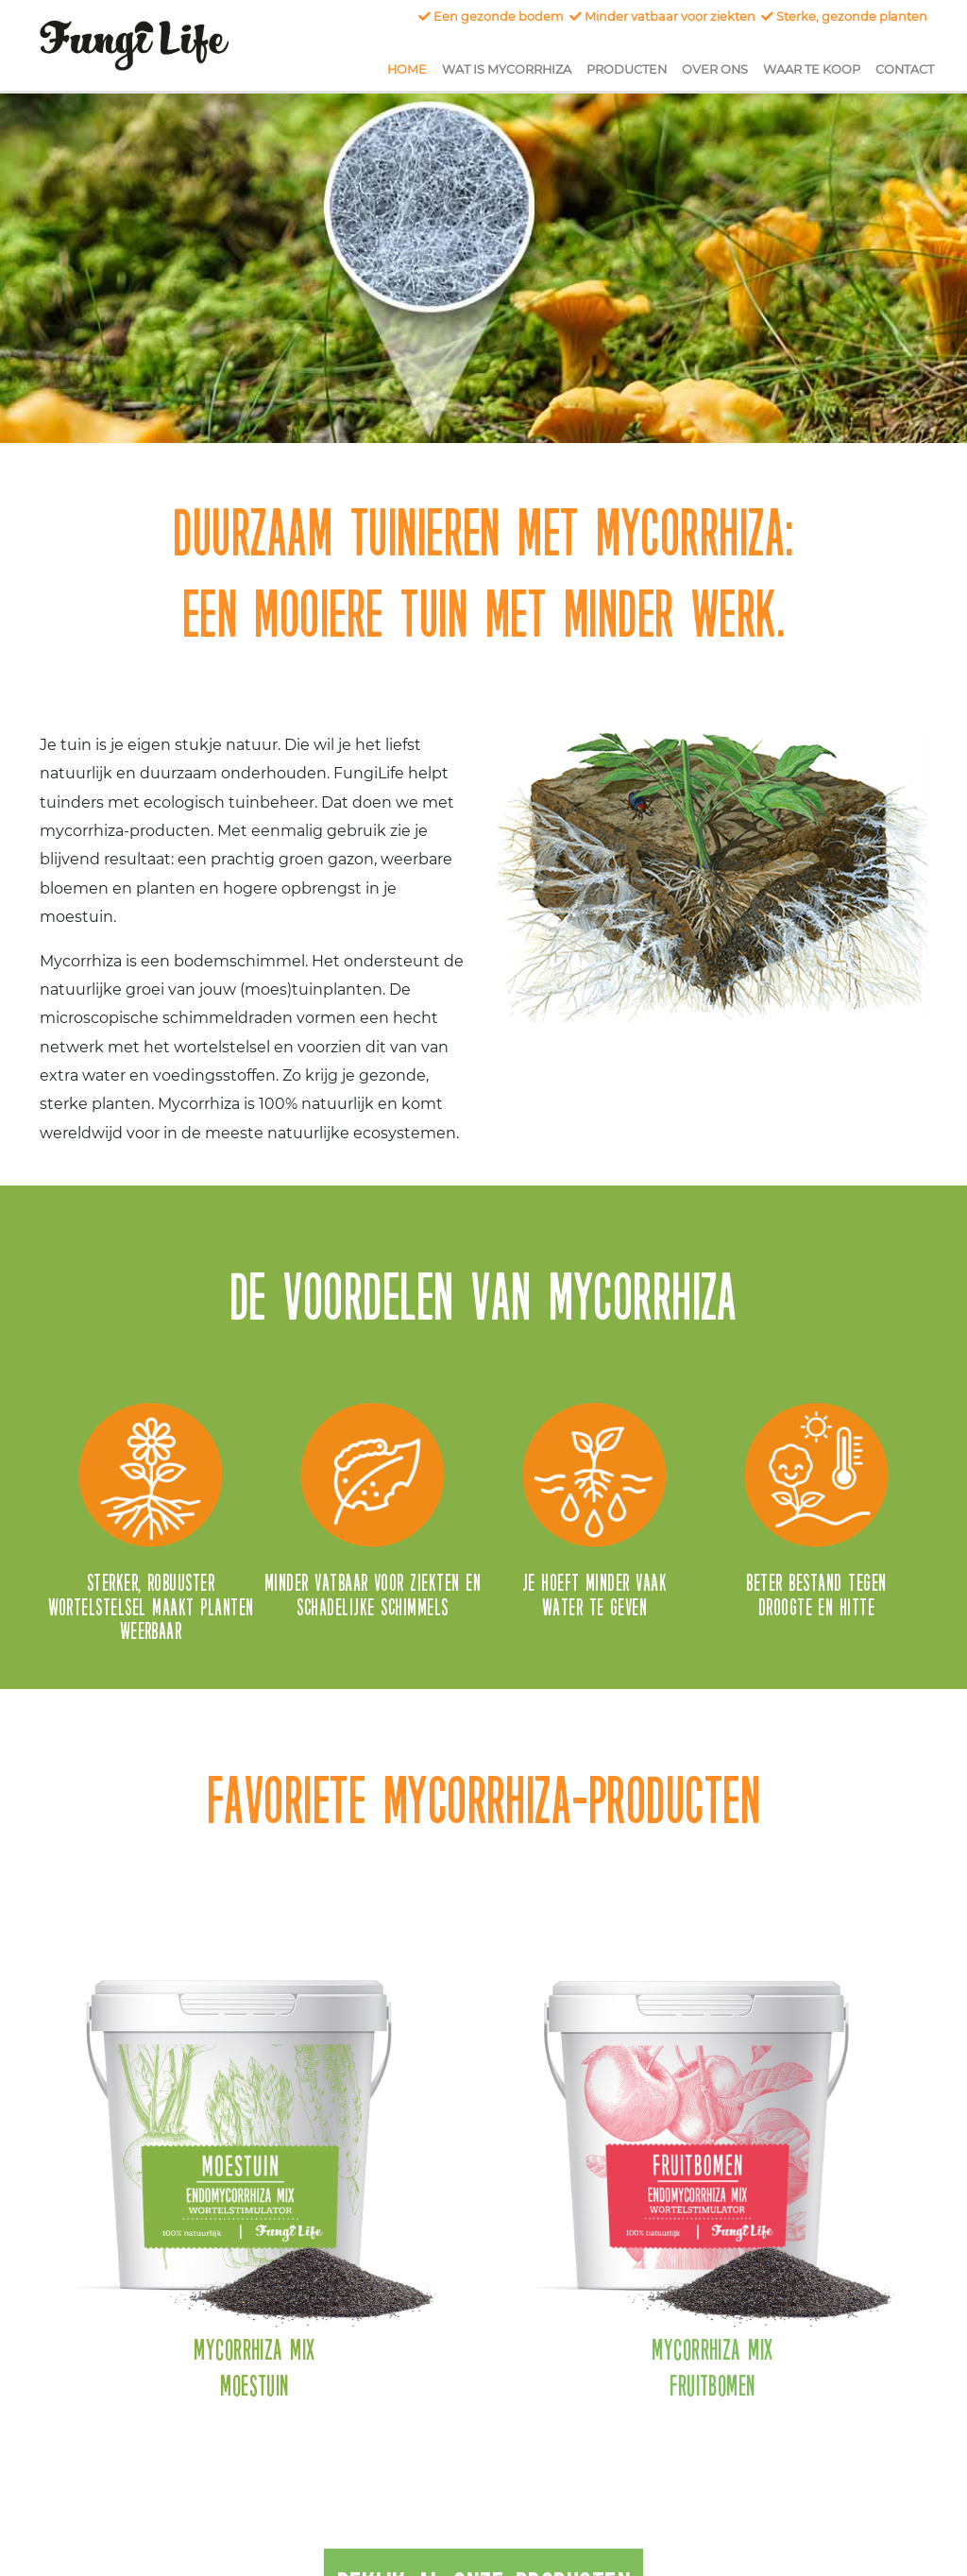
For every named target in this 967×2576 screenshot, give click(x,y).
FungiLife (134, 45)
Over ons (718, 68)
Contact (908, 68)
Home (410, 68)
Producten (630, 68)
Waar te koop (815, 68)
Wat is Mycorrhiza (510, 68)
